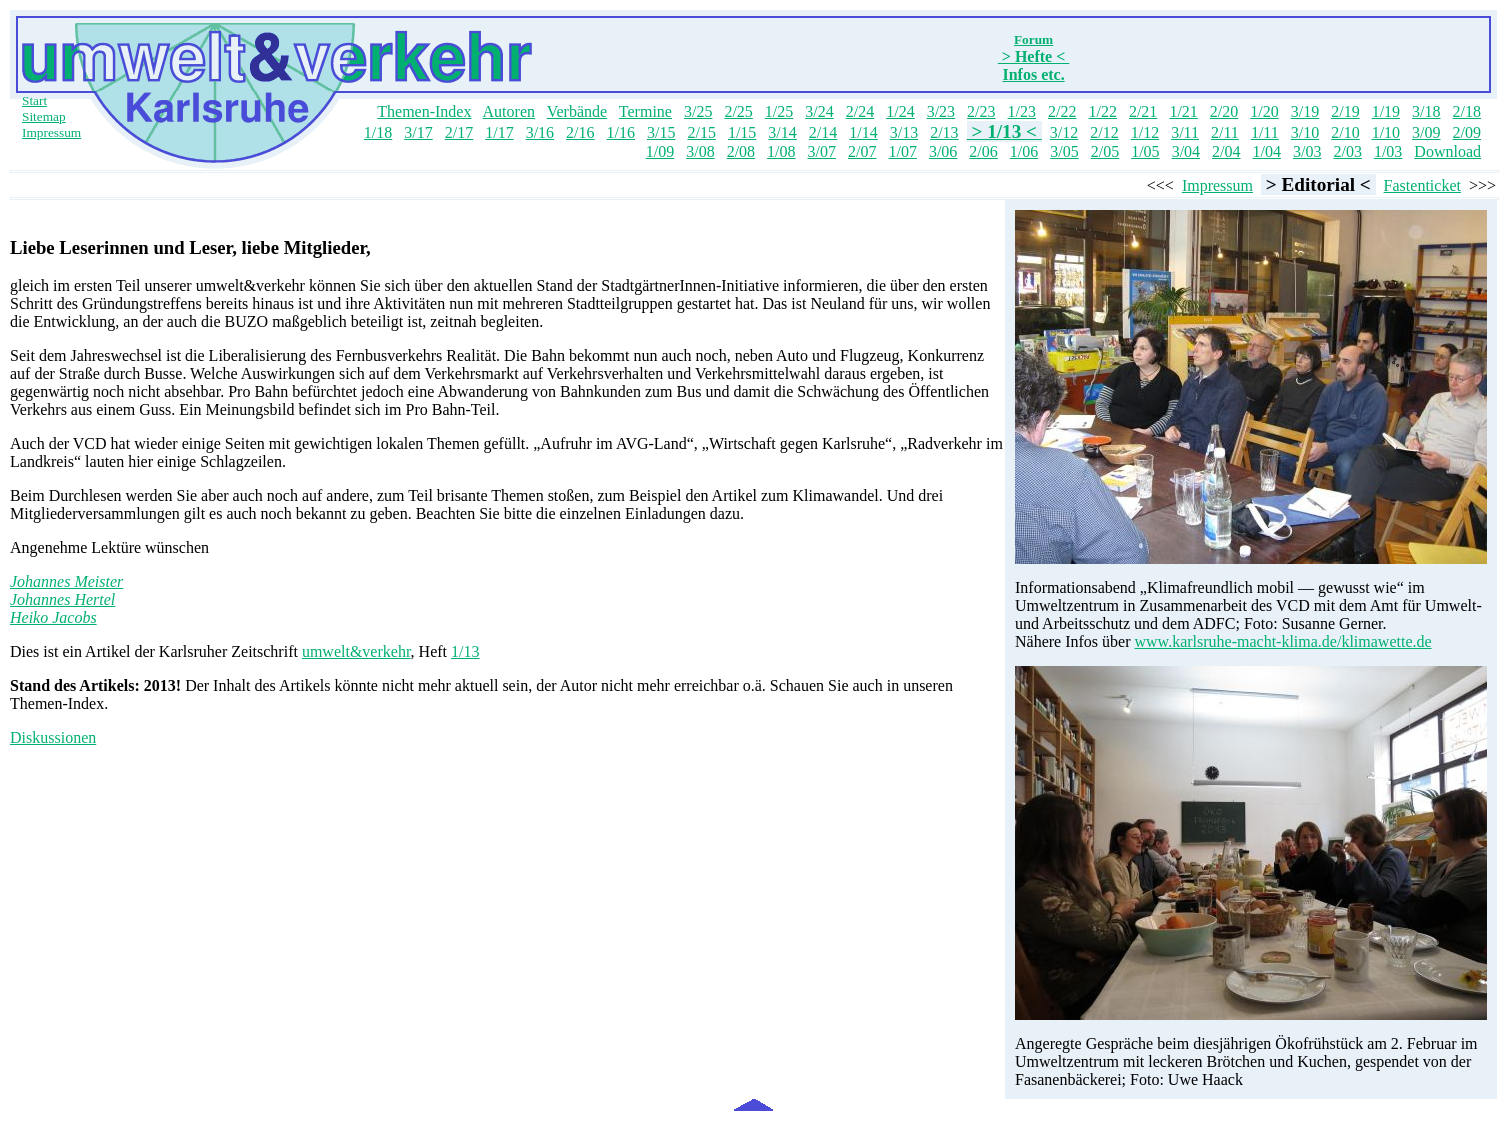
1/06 (1024, 151)
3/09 (1426, 132)
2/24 (860, 111)
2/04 (1226, 151)
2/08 (741, 151)
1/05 (1145, 151)
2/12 (1104, 132)
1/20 (1264, 111)
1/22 (1102, 111)
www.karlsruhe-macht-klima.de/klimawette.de (1283, 641)
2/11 (1225, 132)
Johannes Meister (66, 581)
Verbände (577, 111)
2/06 (983, 151)
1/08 (781, 151)
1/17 (499, 132)
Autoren (509, 111)
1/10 (1386, 132)
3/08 (700, 151)
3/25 (698, 111)
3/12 (1064, 132)
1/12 (1145, 132)
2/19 (1345, 111)
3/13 (904, 132)
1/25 (779, 111)
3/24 (819, 111)
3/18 (1426, 111)
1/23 (1022, 111)
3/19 (1305, 111)
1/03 (1388, 151)
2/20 (1224, 111)
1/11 (1265, 132)
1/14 (863, 132)
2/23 (981, 111)
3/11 (1185, 132)
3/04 (1186, 151)
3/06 (943, 151)
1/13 (465, 651)
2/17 (459, 132)
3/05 (1064, 151)
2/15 (701, 132)
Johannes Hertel (62, 599)
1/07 (902, 151)
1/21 (1183, 111)
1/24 (900, 111)
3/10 (1305, 132)
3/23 (941, 111)
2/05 (1105, 151)
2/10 (1345, 132)
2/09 (1467, 132)
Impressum (51, 132)
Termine (645, 111)
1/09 (660, 151)
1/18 (378, 132)
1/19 (1386, 111)
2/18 (1467, 111)
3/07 (822, 151)
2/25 (738, 111)
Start (34, 100)
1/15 (742, 132)
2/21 (1143, 111)
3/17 (418, 132)
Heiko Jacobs (53, 617)
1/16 (621, 132)
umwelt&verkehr (356, 651)
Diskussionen (53, 737)
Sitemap (44, 116)
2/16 (580, 132)
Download (1447, 151)
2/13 (944, 132)
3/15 (661, 132)
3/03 (1307, 151)
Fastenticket (1422, 185)
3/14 (782, 132)
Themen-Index (424, 111)
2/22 (1062, 111)
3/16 (540, 132)
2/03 (1347, 151)
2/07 (862, 151)
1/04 (1267, 151)
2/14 (823, 132)
